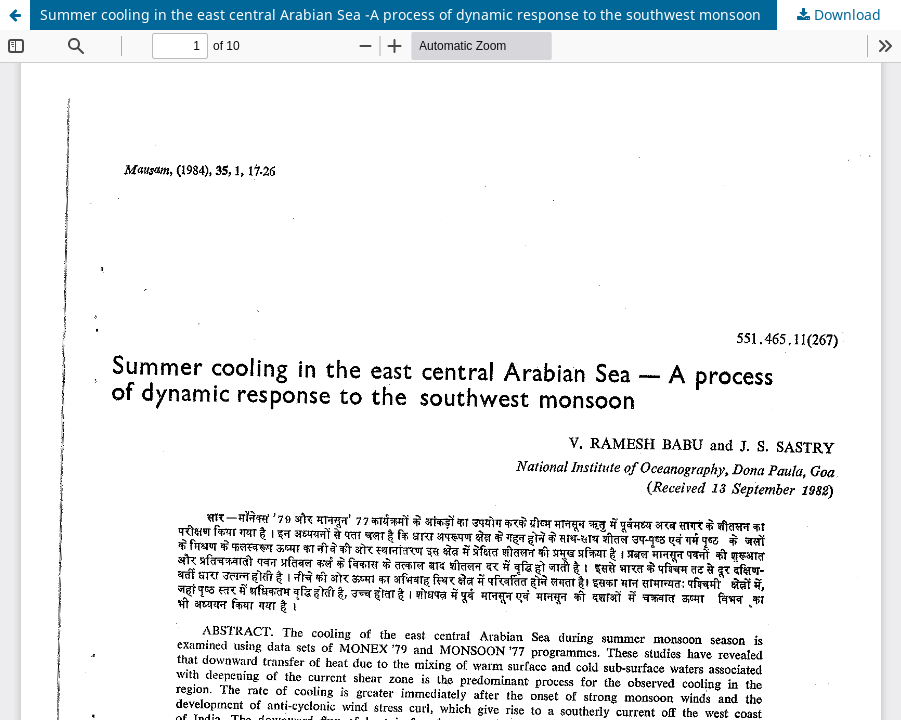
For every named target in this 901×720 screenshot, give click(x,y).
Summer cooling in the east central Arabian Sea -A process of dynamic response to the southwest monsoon (400, 14)
